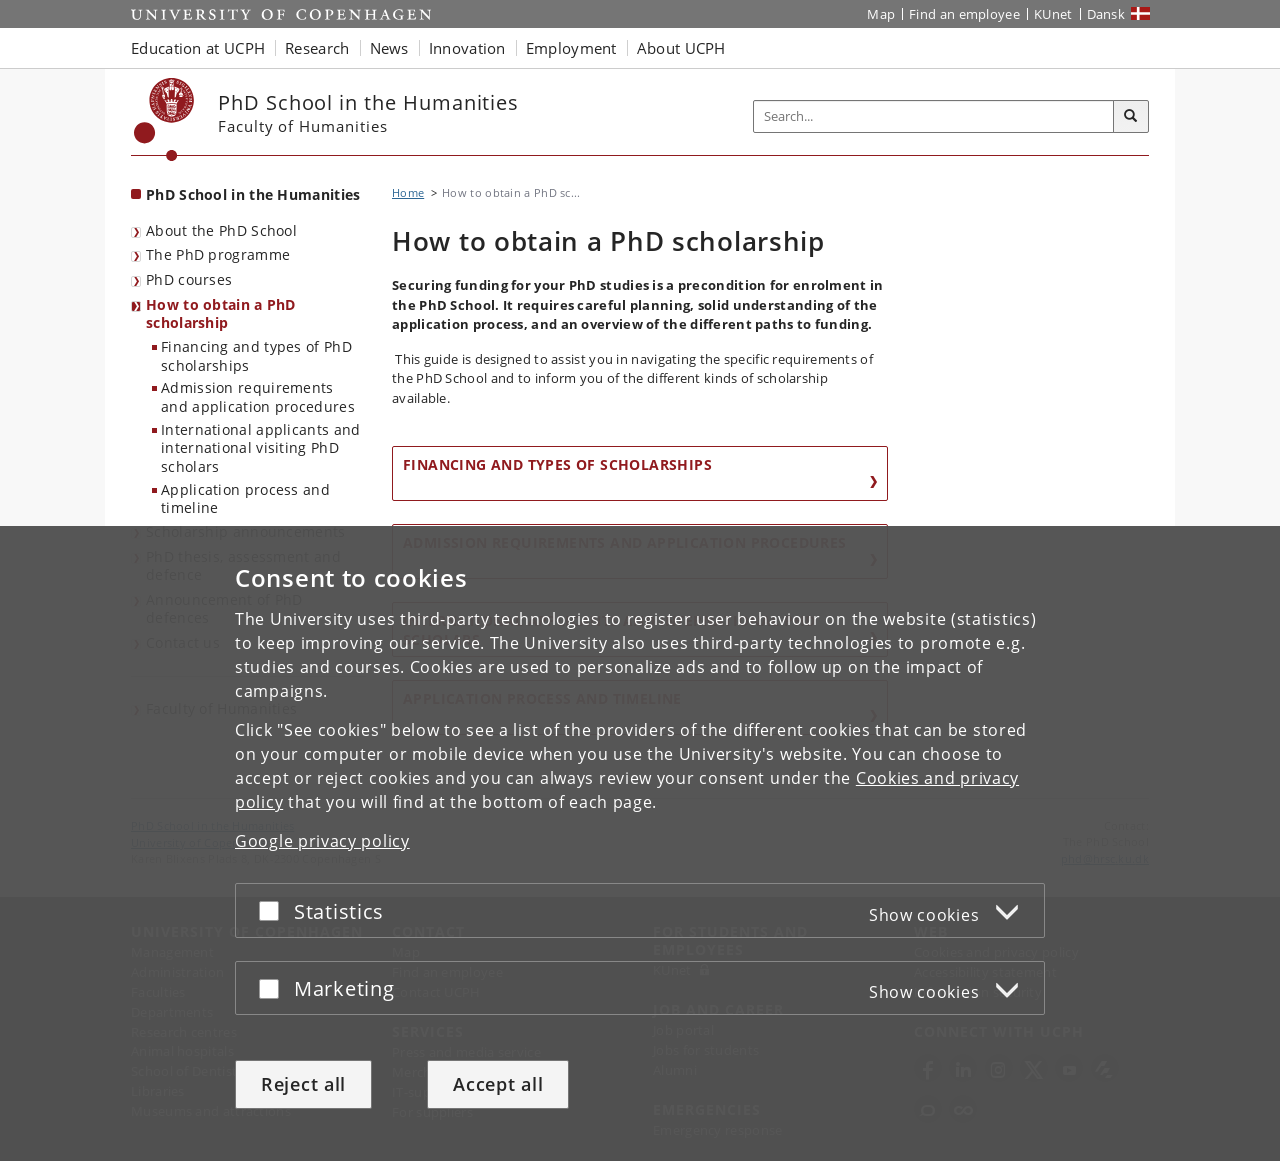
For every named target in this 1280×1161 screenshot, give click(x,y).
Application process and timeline (245, 499)
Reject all (303, 1084)
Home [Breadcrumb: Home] (408, 192)
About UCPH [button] (681, 48)
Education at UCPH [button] (198, 48)
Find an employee (964, 14)
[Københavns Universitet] (164, 119)
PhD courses (189, 279)
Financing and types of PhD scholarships (256, 356)
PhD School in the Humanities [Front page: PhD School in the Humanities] (253, 194)
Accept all (498, 1084)
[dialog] (640, 843)
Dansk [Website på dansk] (1106, 14)
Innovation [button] (467, 48)
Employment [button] (571, 48)
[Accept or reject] (274, 910)
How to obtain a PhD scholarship (221, 314)
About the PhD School (221, 230)
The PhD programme (218, 254)
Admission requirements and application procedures (258, 397)
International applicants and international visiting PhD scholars (260, 448)
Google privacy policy (322, 841)
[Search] (1131, 117)
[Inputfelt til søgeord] (934, 116)
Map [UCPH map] (881, 14)
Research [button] (317, 48)
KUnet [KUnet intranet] (1053, 14)
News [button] (389, 48)
